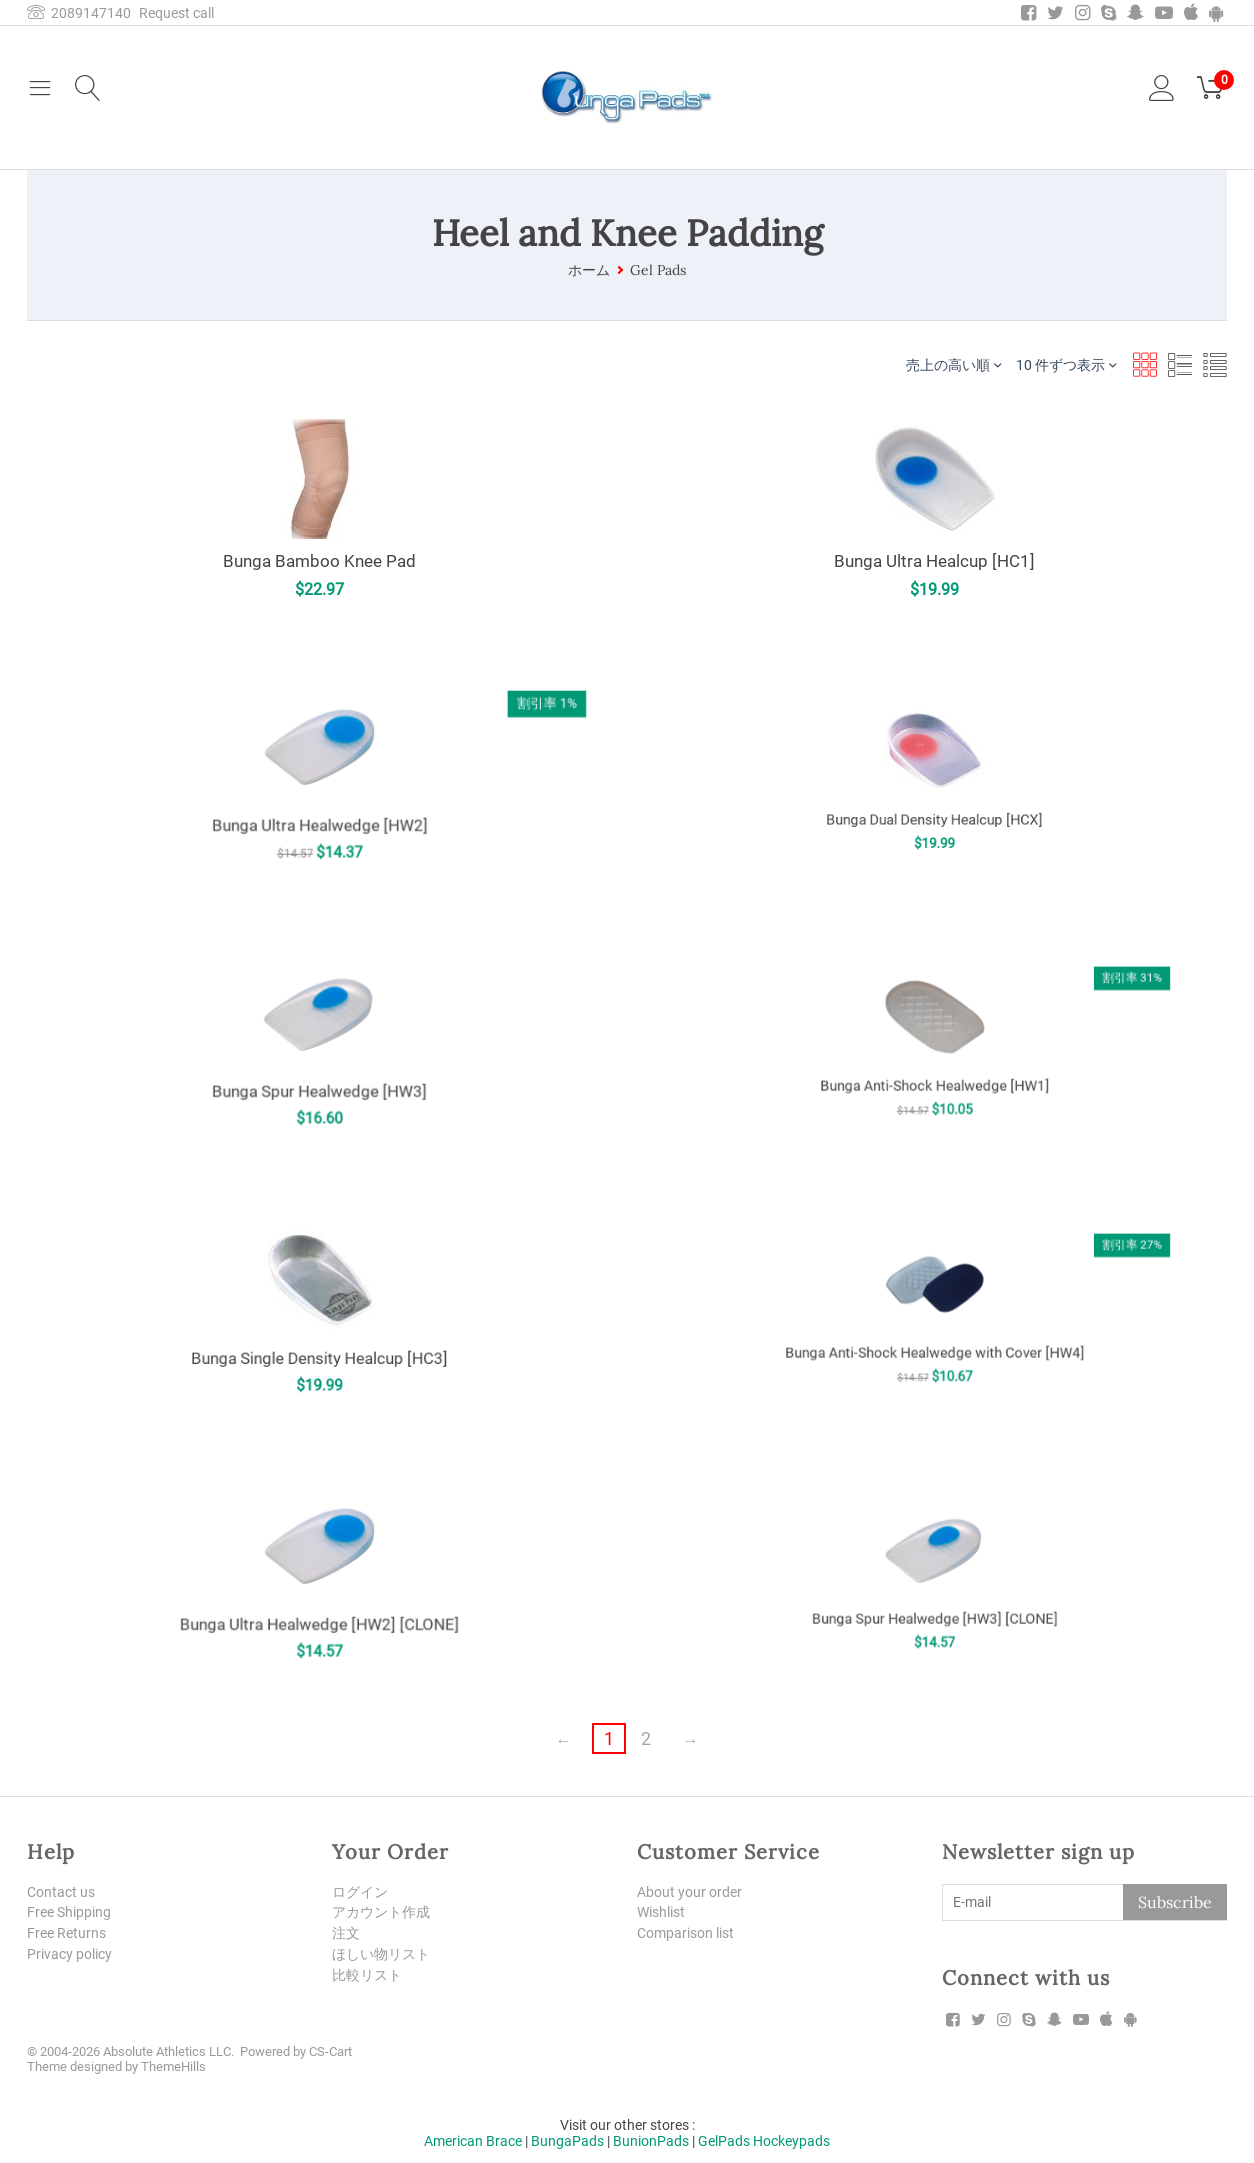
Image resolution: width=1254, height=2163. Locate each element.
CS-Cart (330, 2051)
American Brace (473, 2141)
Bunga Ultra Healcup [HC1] (934, 561)
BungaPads (567, 2141)
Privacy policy (69, 1954)
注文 (346, 1933)
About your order (689, 1892)
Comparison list (685, 1933)
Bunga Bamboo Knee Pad (319, 561)
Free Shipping (69, 1912)
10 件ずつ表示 (1066, 364)
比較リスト (367, 1975)
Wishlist (661, 1912)
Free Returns (66, 1933)
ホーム (589, 270)
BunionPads (651, 2141)
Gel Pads (658, 270)
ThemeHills (173, 2066)
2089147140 (79, 13)
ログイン (360, 1892)
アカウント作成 (381, 1912)
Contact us (61, 1892)
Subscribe (1175, 1902)
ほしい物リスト (381, 1954)
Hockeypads (791, 2141)
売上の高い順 (953, 364)
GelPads (724, 2141)
